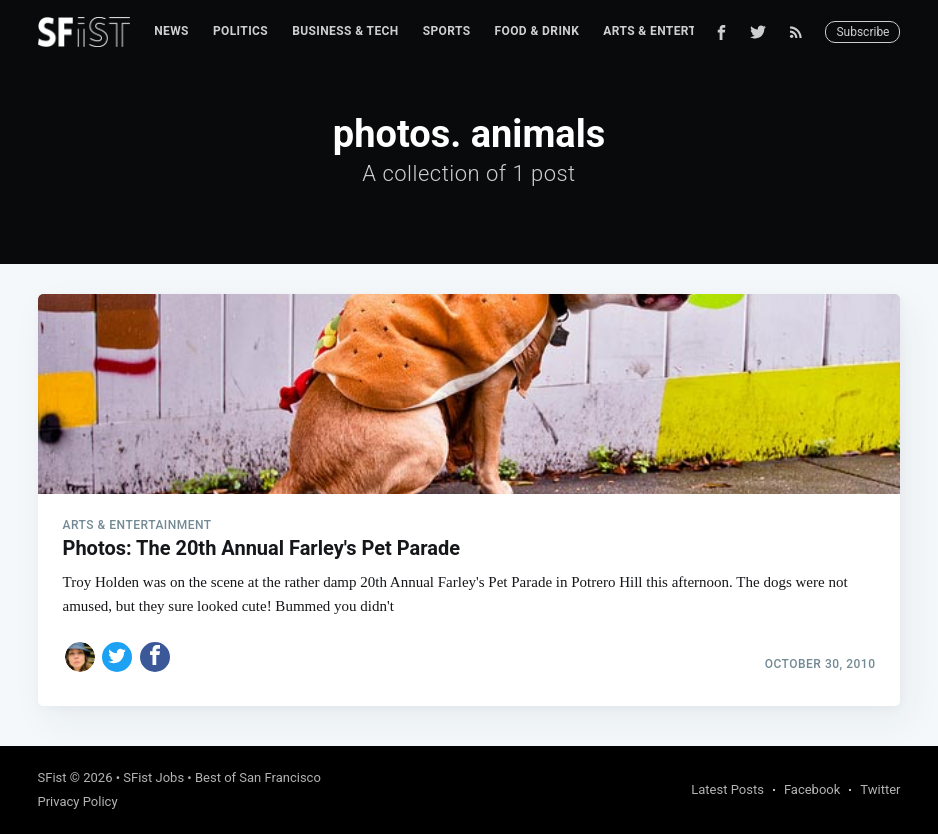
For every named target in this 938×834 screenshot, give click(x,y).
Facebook (812, 789)
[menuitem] (171, 31)
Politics (240, 31)
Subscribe (862, 32)
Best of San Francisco (258, 777)
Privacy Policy (78, 801)
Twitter (880, 789)
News (171, 31)
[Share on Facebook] (155, 657)
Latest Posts (727, 789)
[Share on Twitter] (117, 657)
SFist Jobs (153, 777)
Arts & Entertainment (677, 31)
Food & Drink (537, 31)
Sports (447, 31)
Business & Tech (345, 31)
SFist (52, 777)
